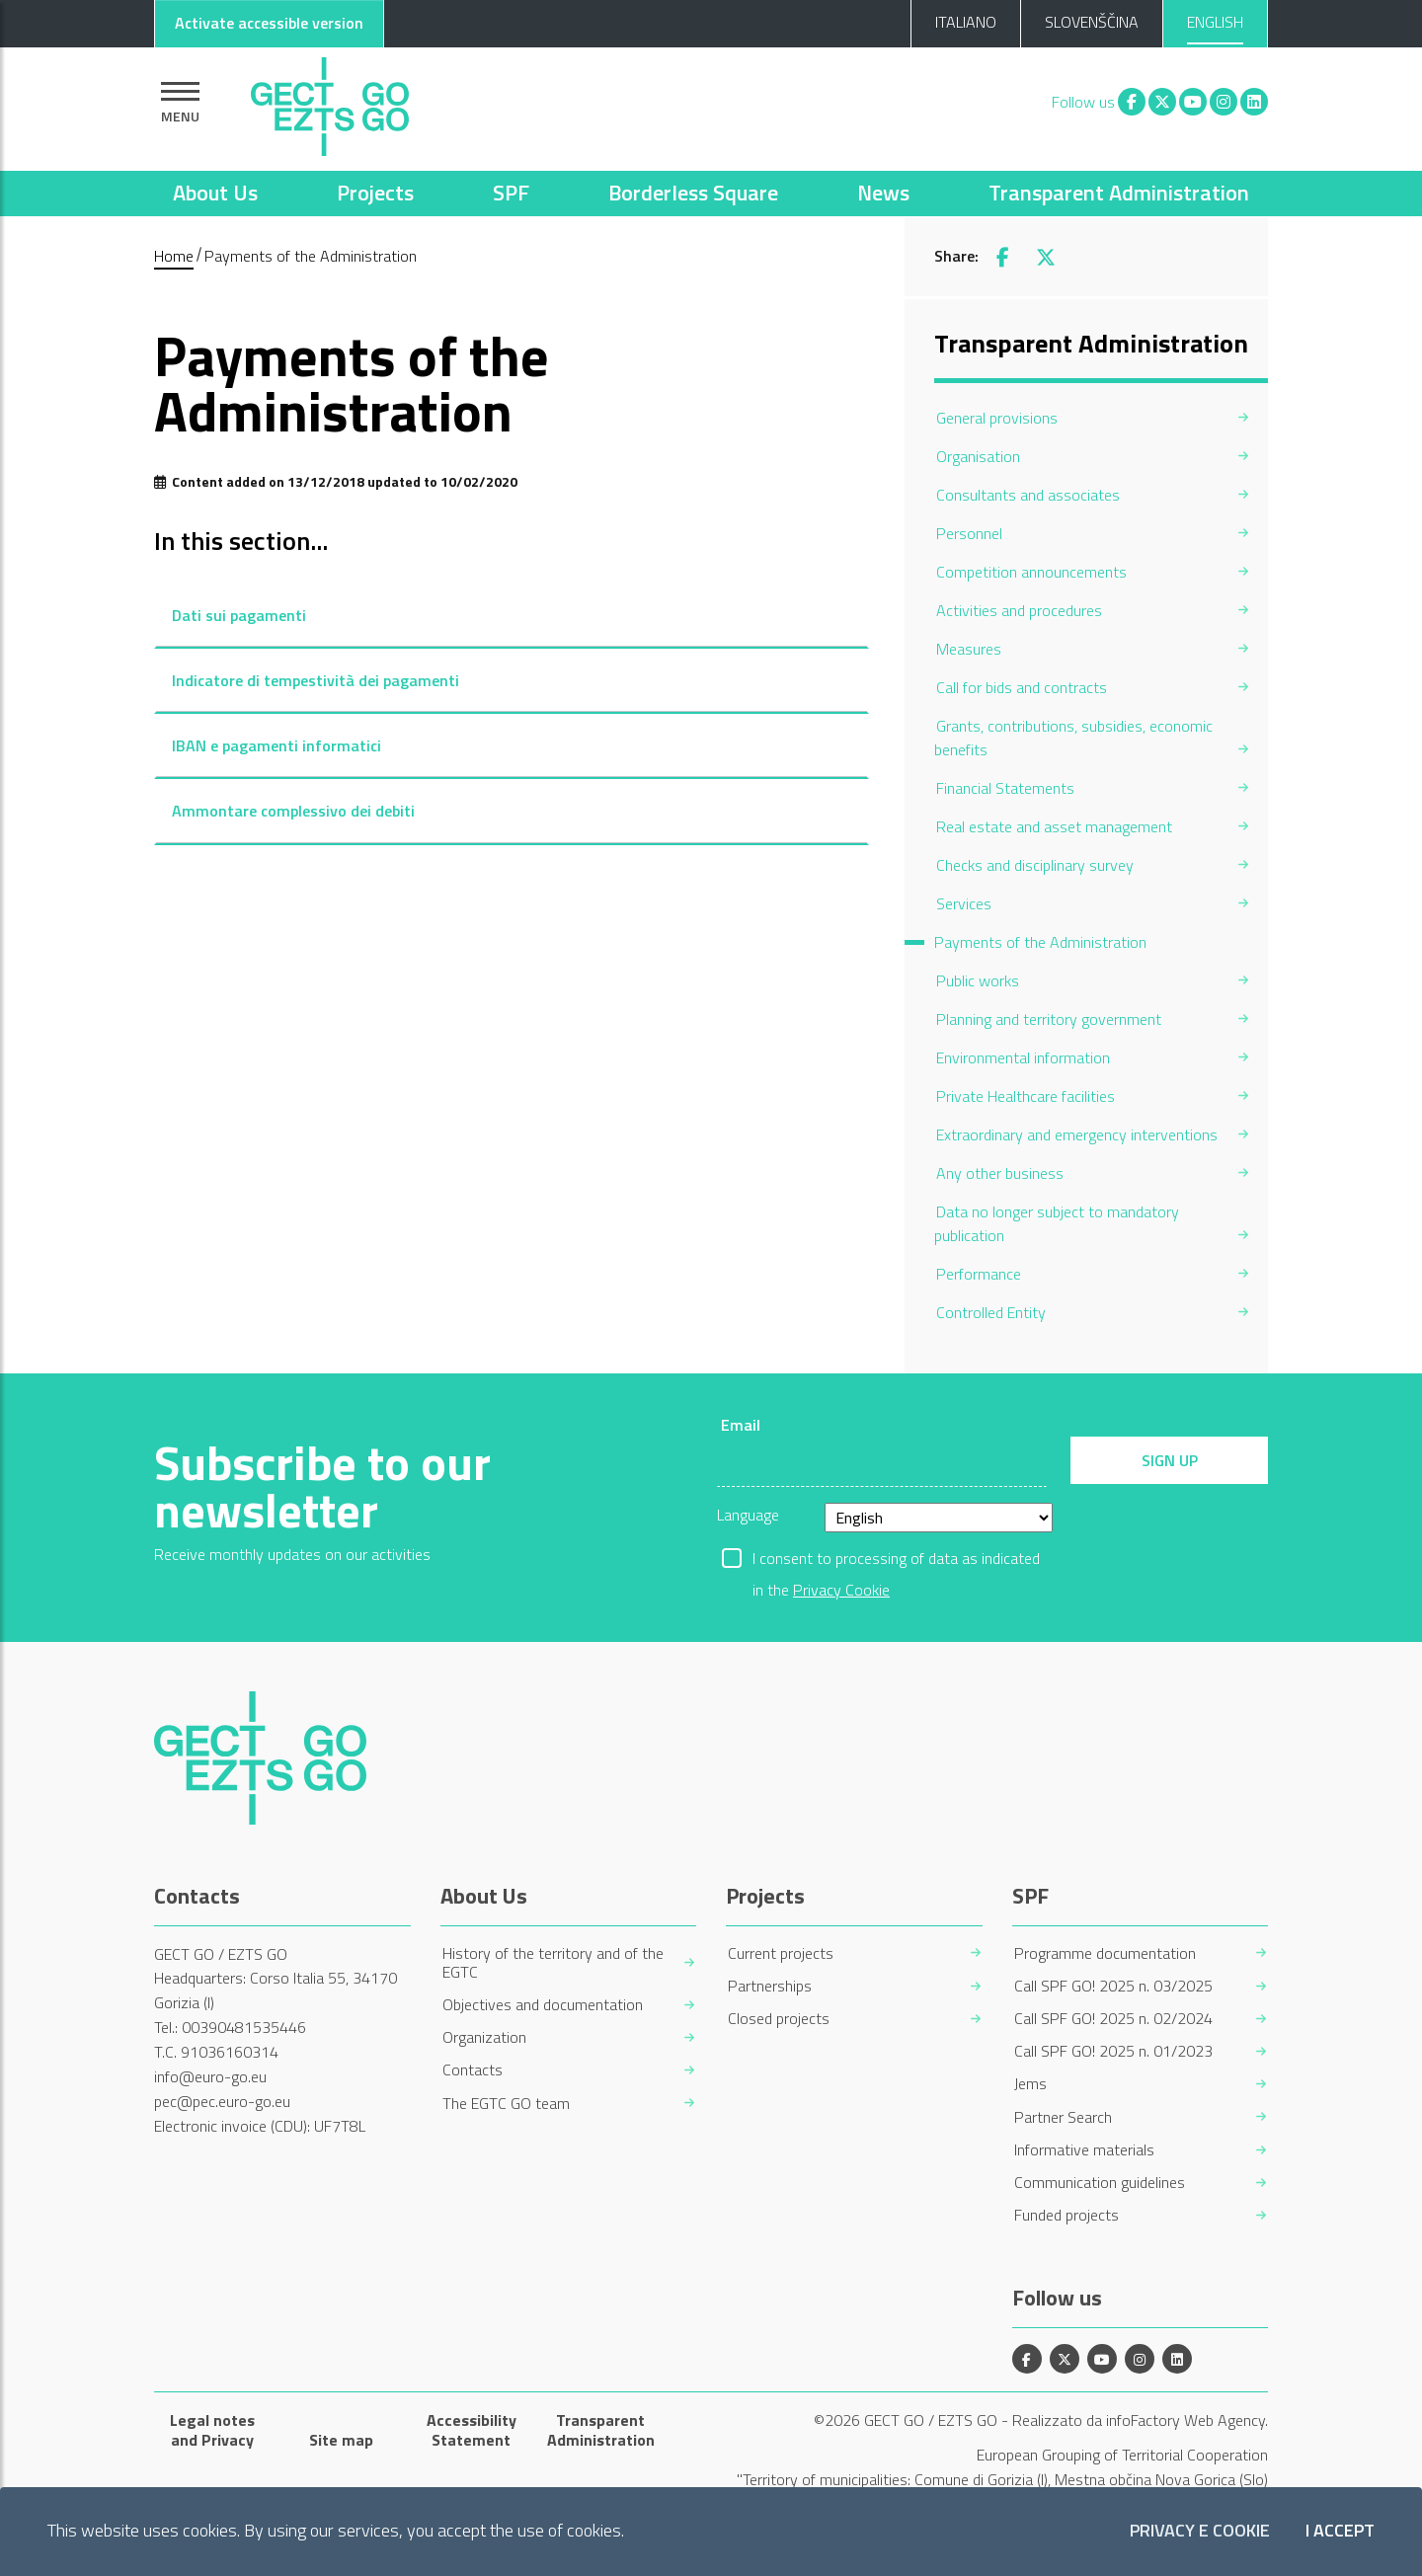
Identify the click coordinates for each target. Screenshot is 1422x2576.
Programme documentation (1105, 1953)
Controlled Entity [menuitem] (991, 1312)
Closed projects (779, 2018)
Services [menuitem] (963, 903)
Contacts (472, 2070)
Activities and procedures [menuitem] (1019, 610)
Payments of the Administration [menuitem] (1040, 942)
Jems (1030, 2083)
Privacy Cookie (841, 1589)
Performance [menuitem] (978, 1274)
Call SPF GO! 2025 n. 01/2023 (1113, 2051)
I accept (1340, 2531)
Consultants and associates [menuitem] (1028, 495)
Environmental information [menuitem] (1023, 1057)
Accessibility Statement (471, 2430)
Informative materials (1084, 2150)
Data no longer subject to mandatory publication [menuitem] (1056, 1223)
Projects (375, 192)
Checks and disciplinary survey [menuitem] (1035, 865)
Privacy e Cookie (1200, 2531)
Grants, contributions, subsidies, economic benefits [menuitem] (1073, 737)
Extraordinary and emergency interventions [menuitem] (1077, 1134)
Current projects (780, 1953)
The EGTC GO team (506, 2103)
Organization (484, 2037)
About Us (215, 192)
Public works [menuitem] (977, 980)
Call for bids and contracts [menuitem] (1021, 687)
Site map (341, 2440)
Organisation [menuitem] (978, 456)
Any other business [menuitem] (1000, 1173)
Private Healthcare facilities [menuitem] (1025, 1096)
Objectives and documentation (542, 2004)
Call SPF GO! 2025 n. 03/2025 (1113, 1986)
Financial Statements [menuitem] (1005, 788)
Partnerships (770, 1986)
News (883, 192)
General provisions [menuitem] (997, 417)
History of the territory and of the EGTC (553, 1963)
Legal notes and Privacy (212, 2430)
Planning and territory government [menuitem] (1048, 1019)
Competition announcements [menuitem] (1031, 572)
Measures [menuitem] (968, 649)
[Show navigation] (180, 102)
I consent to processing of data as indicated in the (896, 1560)
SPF (511, 192)
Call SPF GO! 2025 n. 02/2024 (1113, 2018)
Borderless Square (693, 192)
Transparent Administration (1118, 192)
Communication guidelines (1099, 2182)
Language (748, 1514)
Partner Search (1063, 2117)
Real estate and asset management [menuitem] (1054, 826)
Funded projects (1066, 2215)
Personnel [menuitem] (969, 533)
